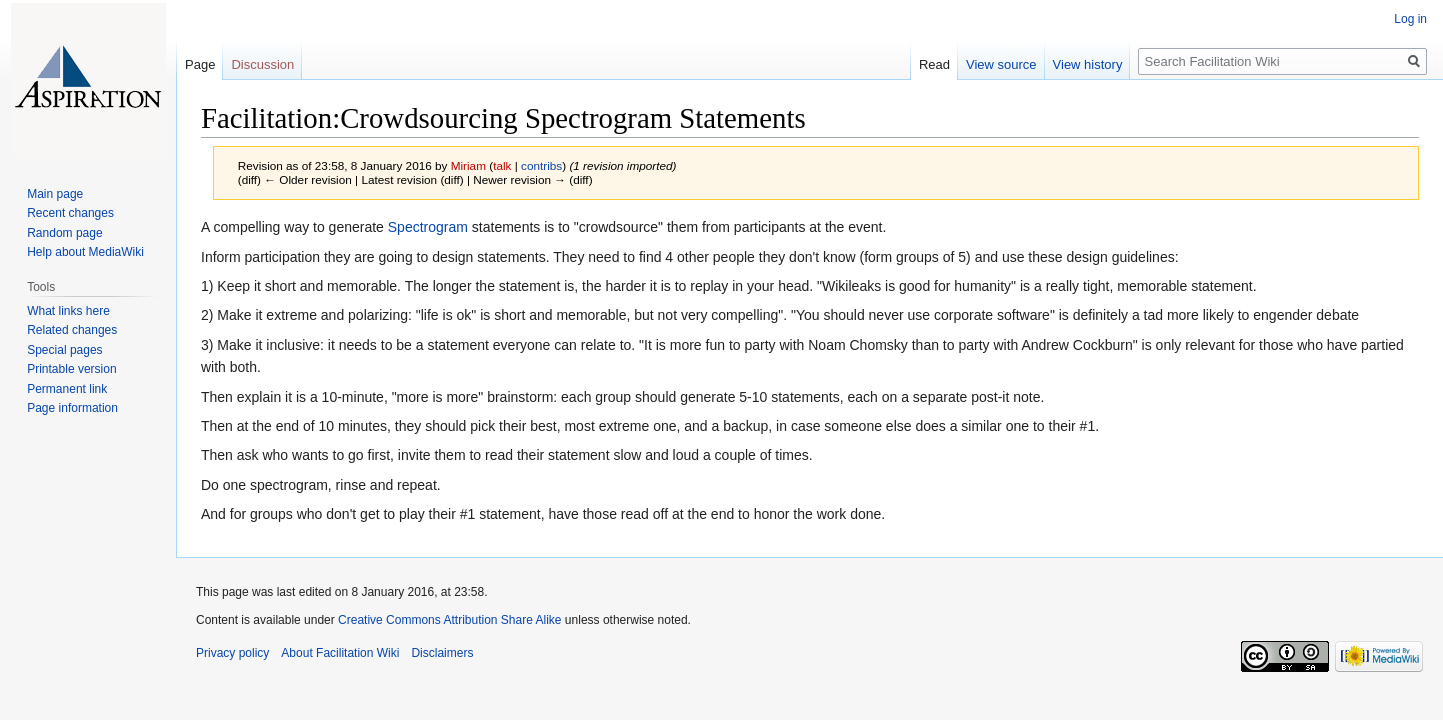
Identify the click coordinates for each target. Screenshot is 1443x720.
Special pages (64, 350)
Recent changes (70, 213)
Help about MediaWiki (85, 252)
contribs (541, 165)
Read (934, 64)
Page (200, 64)
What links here (68, 311)
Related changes (72, 330)
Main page (55, 194)
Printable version (71, 369)
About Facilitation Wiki (340, 653)
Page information (72, 408)
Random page (64, 233)
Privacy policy (232, 653)
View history (1088, 64)
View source (1001, 64)
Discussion (262, 64)
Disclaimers (442, 653)
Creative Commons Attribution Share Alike (449, 620)
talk (502, 165)
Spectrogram (428, 227)
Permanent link (67, 389)
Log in (1410, 19)
